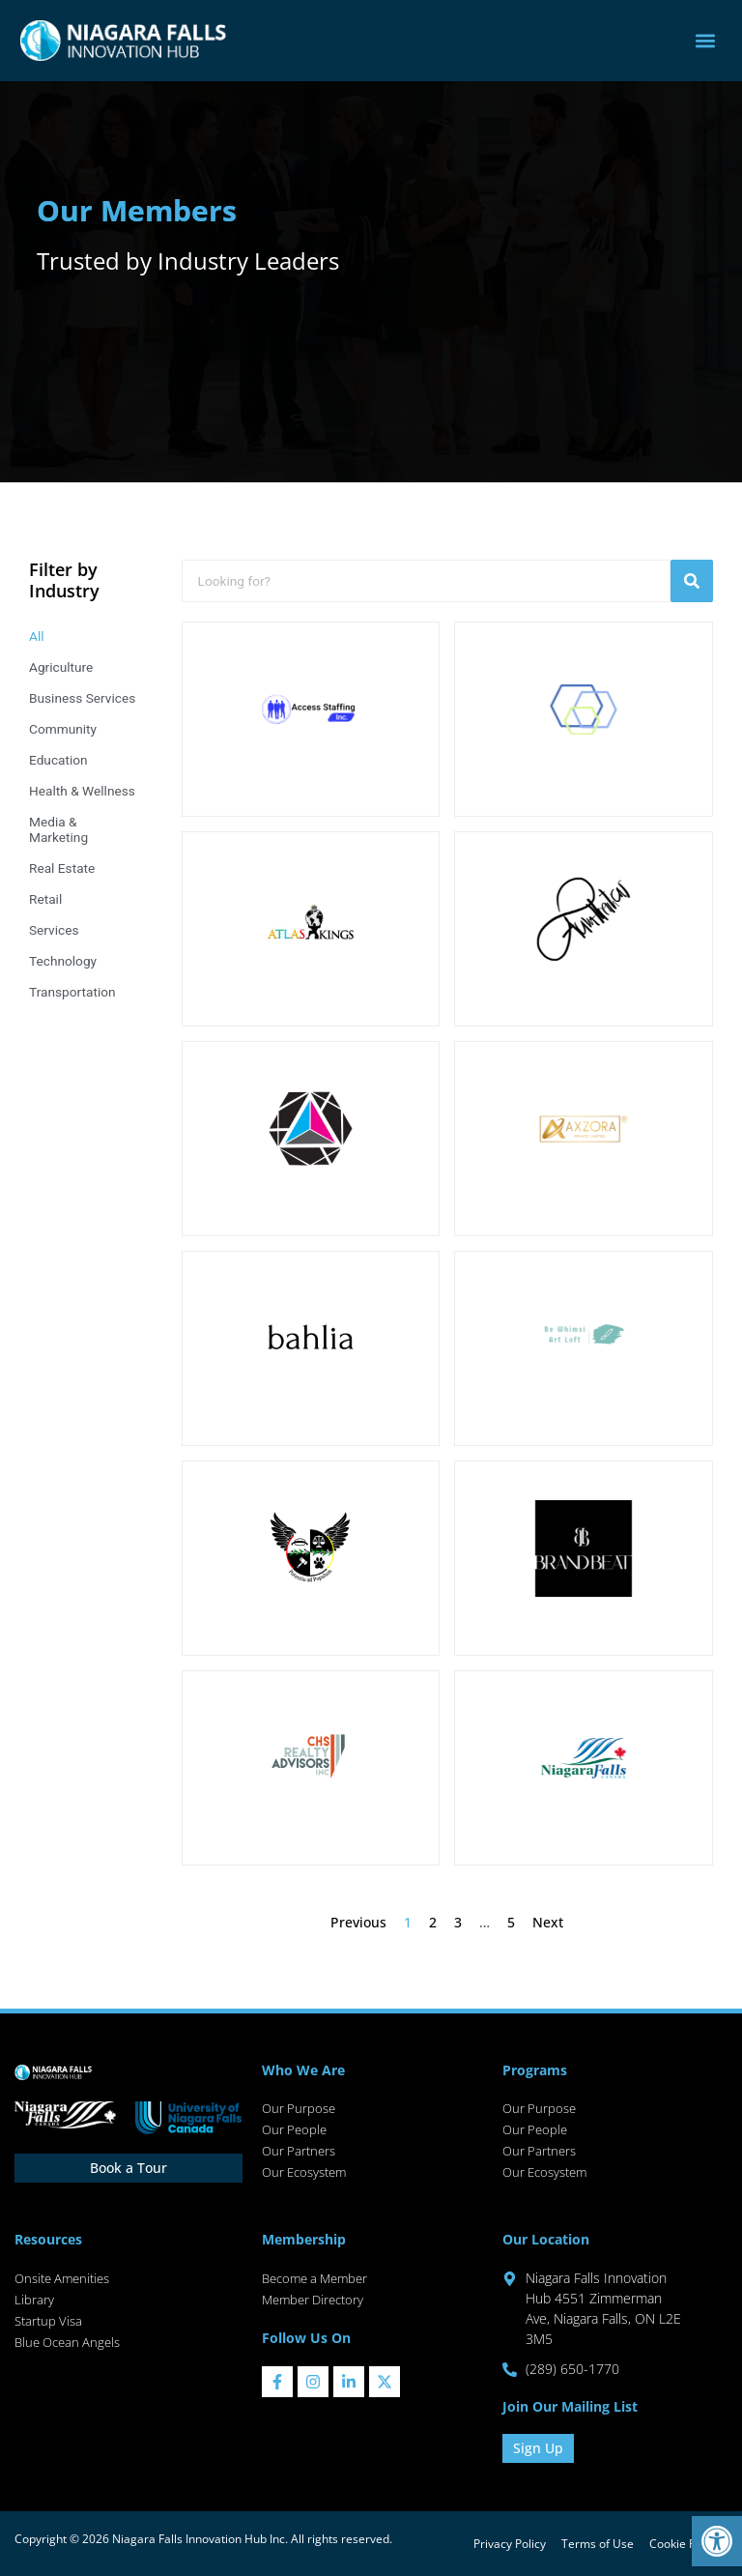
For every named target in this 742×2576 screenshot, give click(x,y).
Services (54, 930)
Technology (63, 961)
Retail (45, 899)
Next (547, 1922)
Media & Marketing (58, 829)
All (36, 636)
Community (63, 729)
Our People (294, 2129)
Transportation (72, 991)
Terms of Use (597, 2543)
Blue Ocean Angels (67, 2342)
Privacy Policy (509, 2543)
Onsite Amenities (61, 2278)
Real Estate (62, 868)
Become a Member (314, 2278)
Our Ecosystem (304, 2172)
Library (34, 2299)
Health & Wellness (82, 790)
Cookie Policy (684, 2543)
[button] (717, 2541)
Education (58, 759)
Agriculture (61, 667)
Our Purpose (298, 2108)
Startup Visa (48, 2321)
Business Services (82, 698)
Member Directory (312, 2299)
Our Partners (298, 2150)
